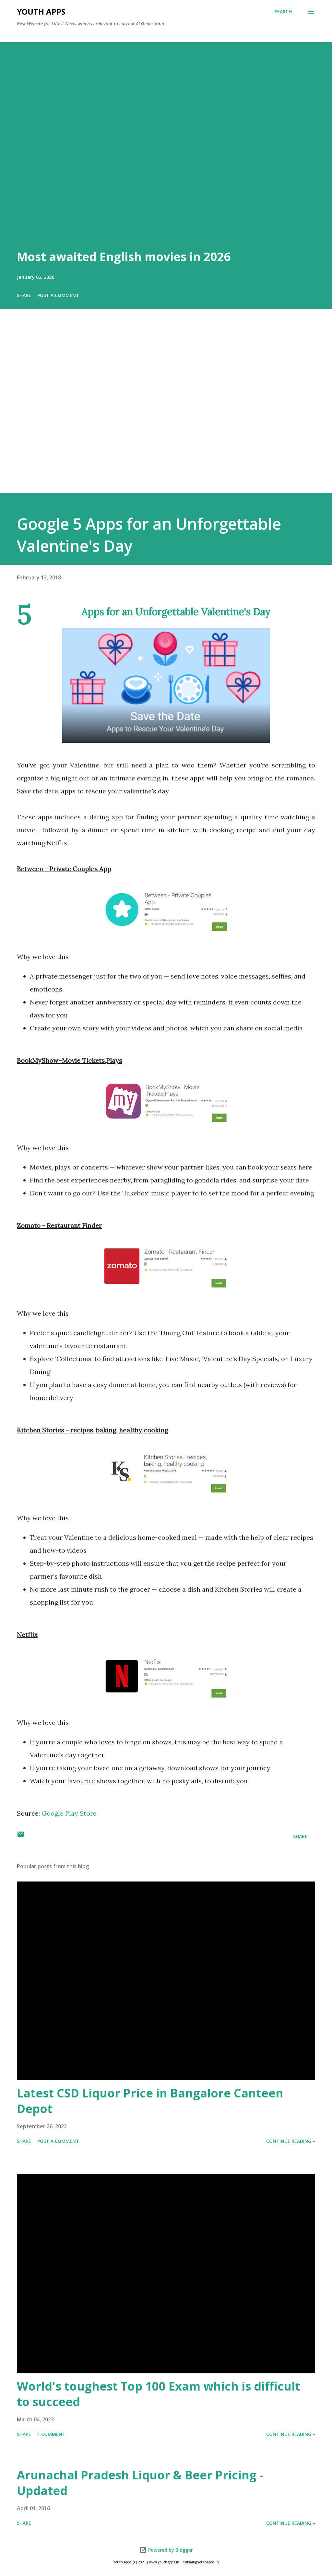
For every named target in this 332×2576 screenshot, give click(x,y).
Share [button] (24, 295)
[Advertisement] (166, 410)
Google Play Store (69, 1813)
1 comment (51, 2434)
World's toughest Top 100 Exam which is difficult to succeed (158, 2394)
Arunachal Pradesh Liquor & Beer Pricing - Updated (140, 2483)
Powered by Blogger (166, 2550)
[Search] (283, 12)
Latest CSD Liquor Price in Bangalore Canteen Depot (150, 2101)
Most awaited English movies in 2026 (124, 257)
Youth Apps (41, 11)
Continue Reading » (290, 2141)
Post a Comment (58, 295)
